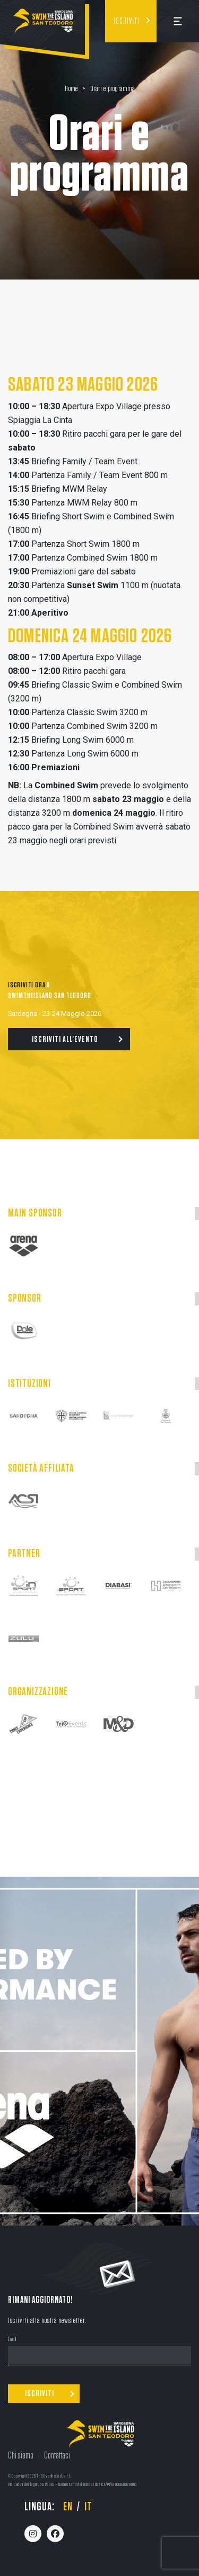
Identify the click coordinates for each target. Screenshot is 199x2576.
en (68, 2506)
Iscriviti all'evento (65, 1039)
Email (12, 2339)
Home (71, 89)
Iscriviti (127, 21)
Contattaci (57, 2456)
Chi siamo (20, 2456)
